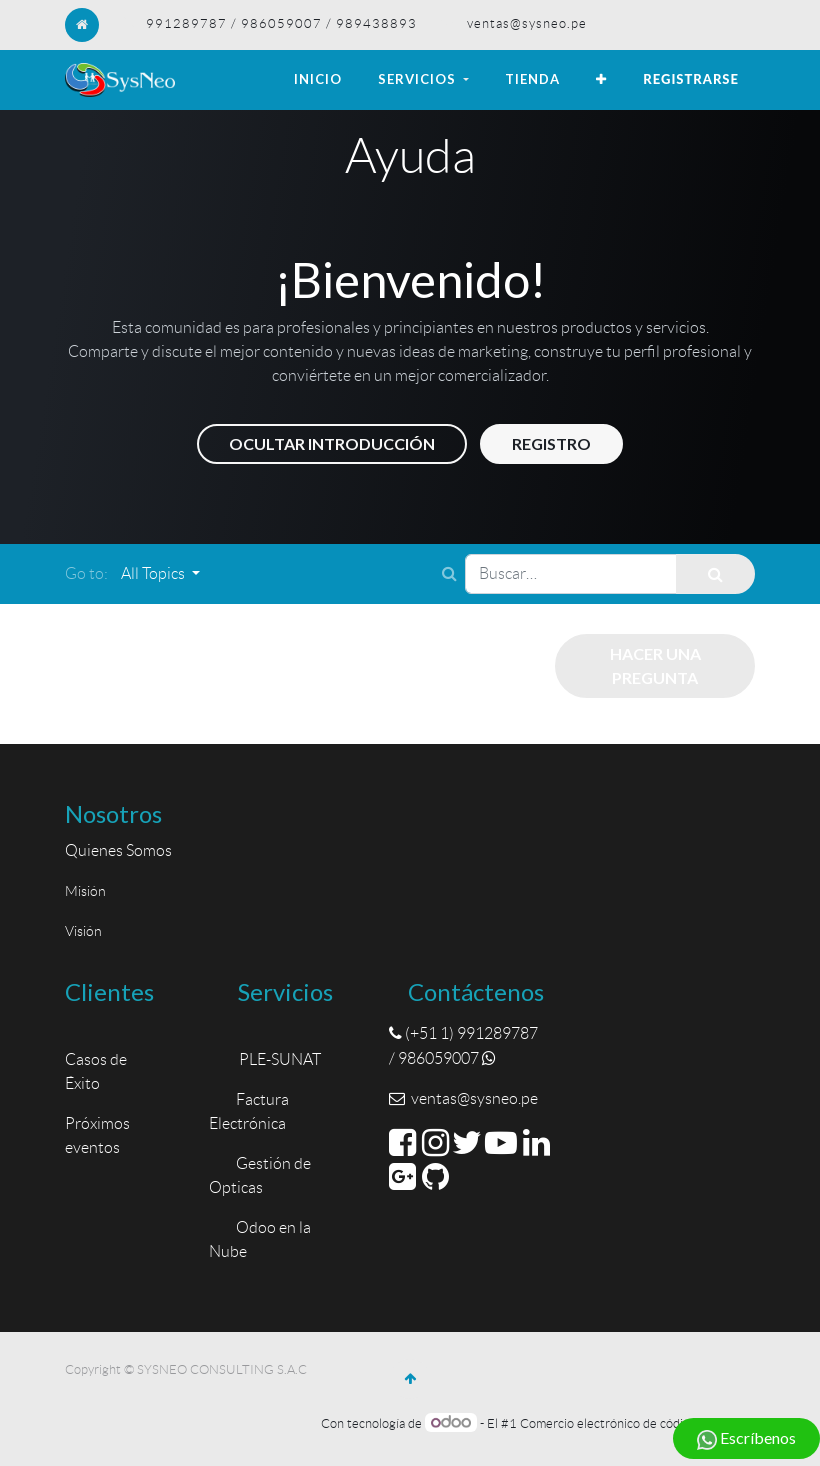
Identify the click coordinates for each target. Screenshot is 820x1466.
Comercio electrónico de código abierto (630, 1423)
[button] (601, 80)
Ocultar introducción (332, 443)
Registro (551, 443)
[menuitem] (318, 80)
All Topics (154, 573)
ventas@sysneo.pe (527, 23)
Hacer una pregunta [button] (655, 665)
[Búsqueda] (715, 574)
